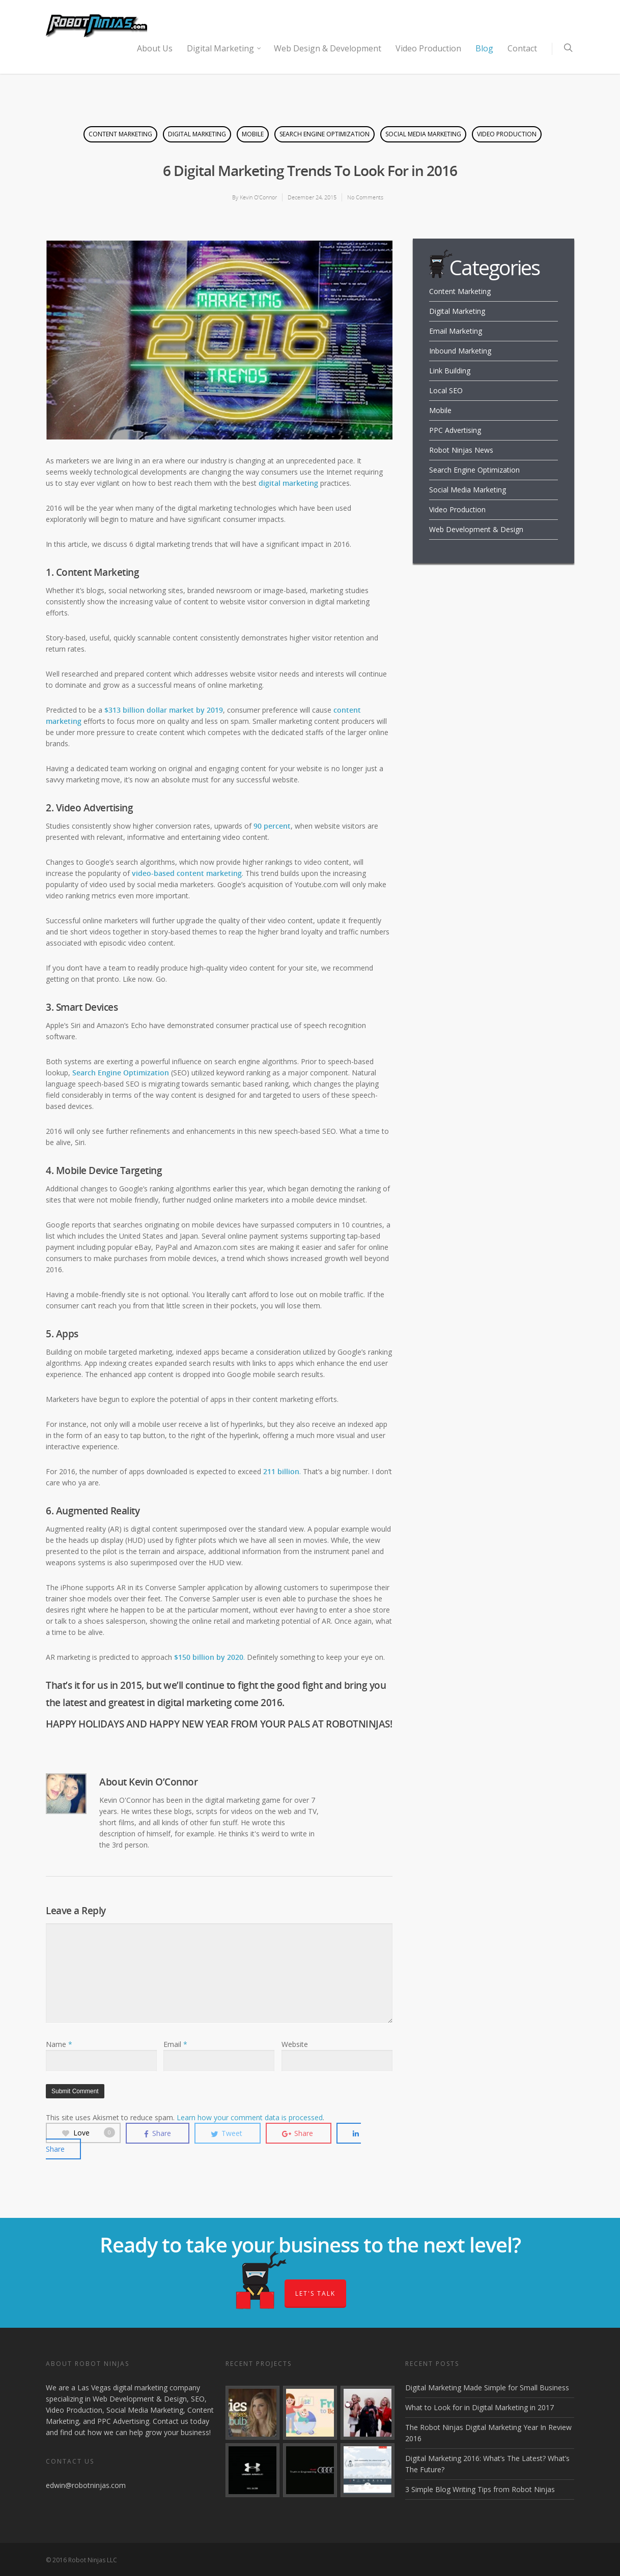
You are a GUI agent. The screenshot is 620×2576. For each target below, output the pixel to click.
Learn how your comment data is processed (250, 2117)
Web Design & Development (327, 48)
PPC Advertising (455, 430)
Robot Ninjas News (461, 450)
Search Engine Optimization (324, 134)
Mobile (253, 134)
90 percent (272, 826)
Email (175, 2044)
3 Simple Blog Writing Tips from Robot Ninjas (480, 2489)
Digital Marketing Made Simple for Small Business (487, 2387)
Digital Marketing (224, 48)
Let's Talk (315, 2293)
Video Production (428, 48)
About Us (155, 48)
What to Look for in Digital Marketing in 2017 (479, 2407)
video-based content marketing (187, 873)
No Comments (365, 197)
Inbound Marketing (460, 351)
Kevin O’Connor (258, 197)
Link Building (449, 370)
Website (294, 2044)
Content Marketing (120, 134)
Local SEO (446, 390)
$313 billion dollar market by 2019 (163, 710)
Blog (484, 48)
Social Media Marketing (423, 134)
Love (88, 2133)
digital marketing (288, 483)
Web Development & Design (476, 529)
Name (59, 2044)
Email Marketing (455, 331)
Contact (522, 48)
